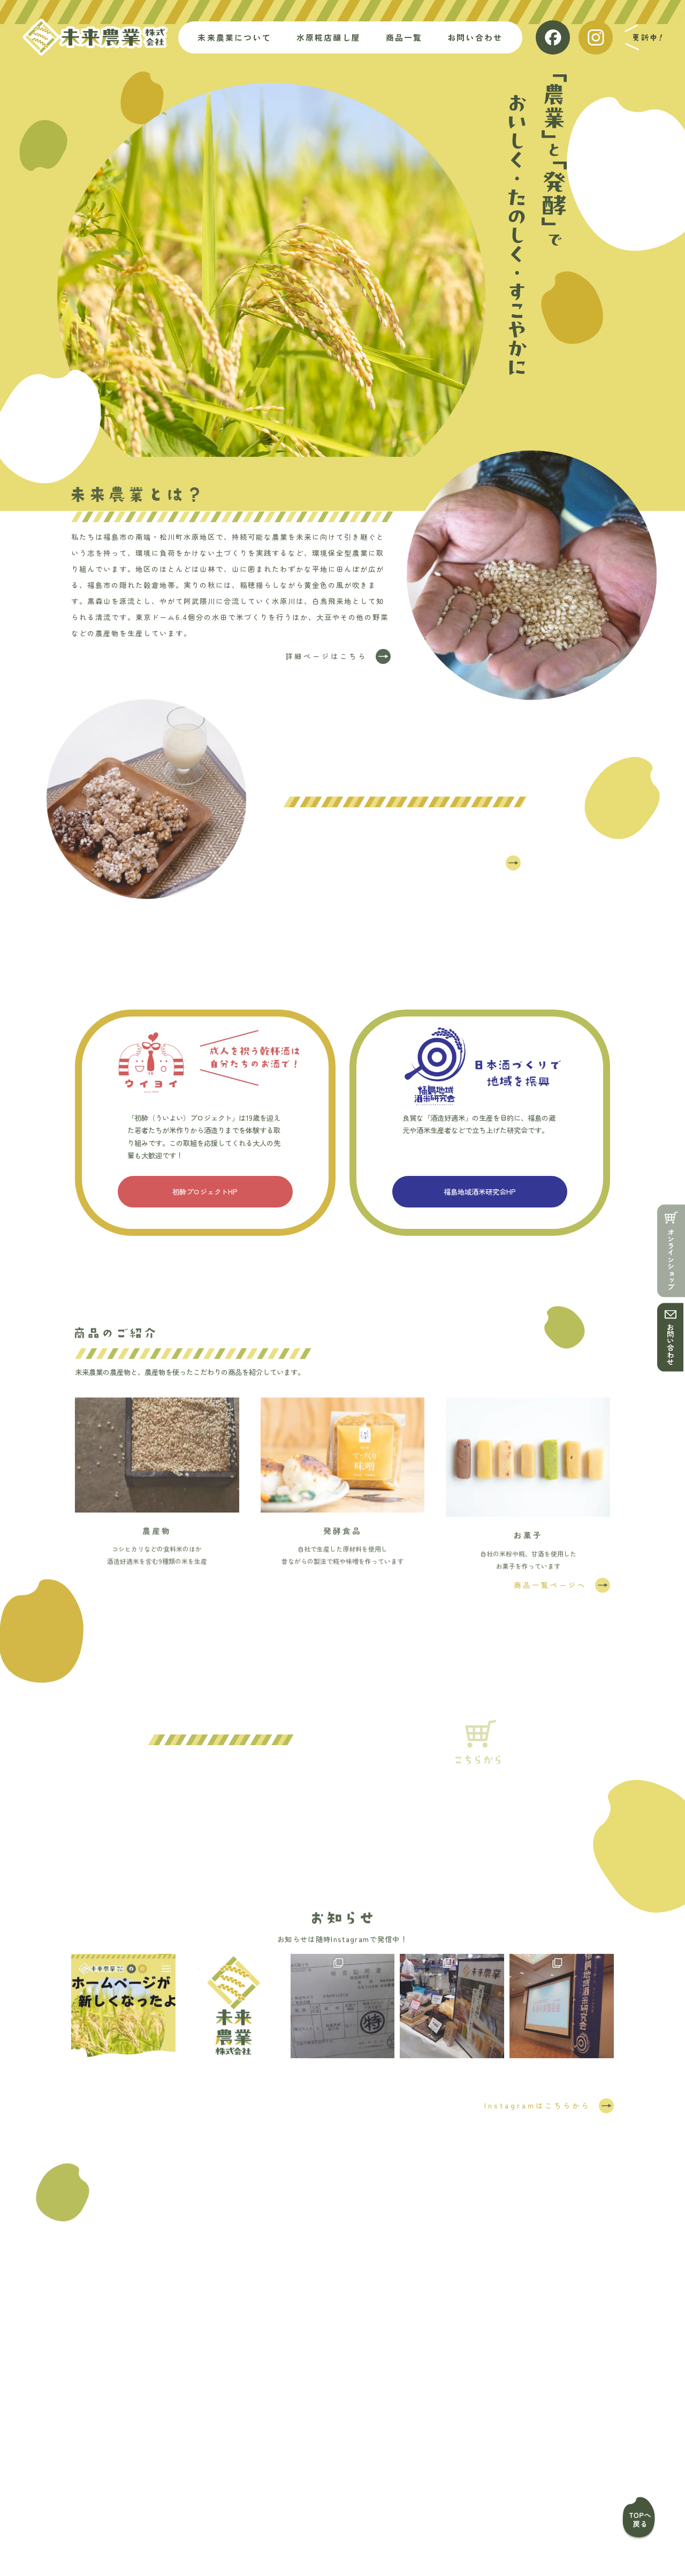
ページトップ (636, 2518)
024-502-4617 (368, 2414)
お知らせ (441, 2486)
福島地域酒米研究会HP (480, 1194)
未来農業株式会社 (95, 37)
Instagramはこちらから (537, 2108)
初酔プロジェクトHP (205, 1194)
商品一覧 (288, 2486)
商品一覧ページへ (550, 1588)
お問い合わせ (670, 1344)
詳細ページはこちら (326, 659)
